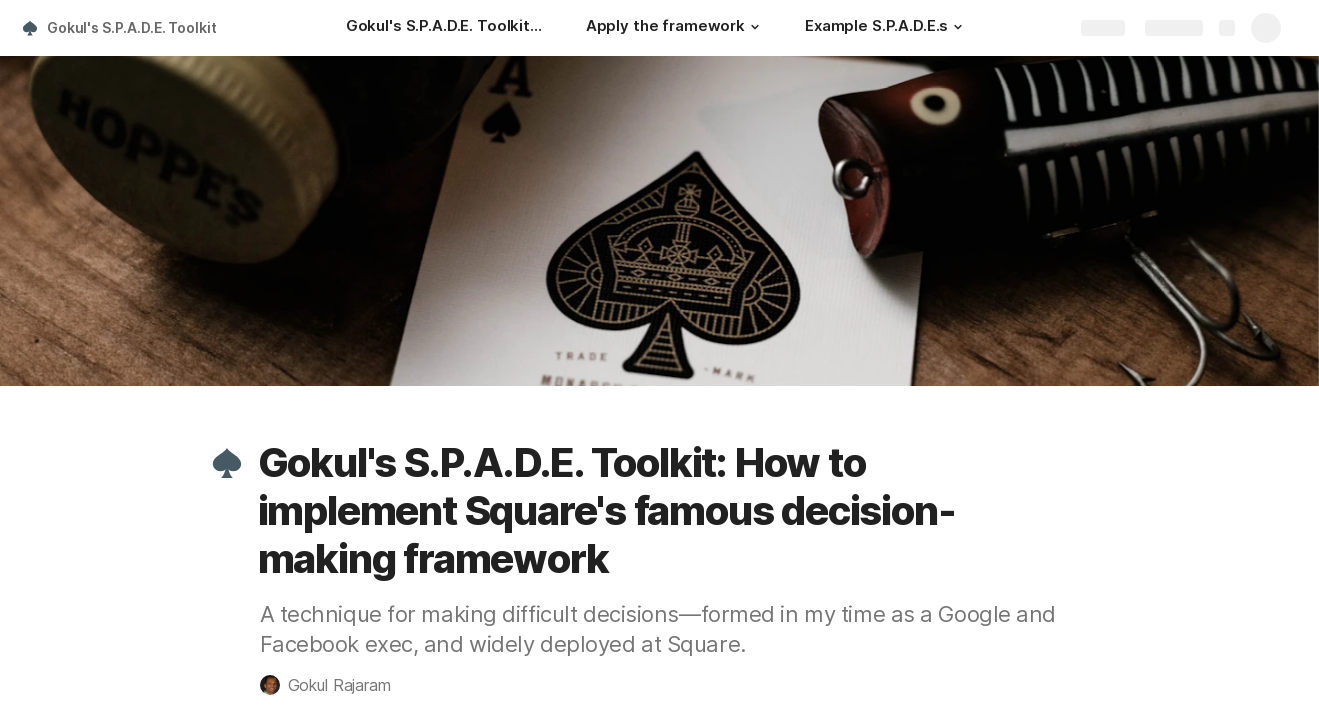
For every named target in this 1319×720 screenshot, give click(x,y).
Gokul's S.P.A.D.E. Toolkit (131, 27)
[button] (755, 27)
